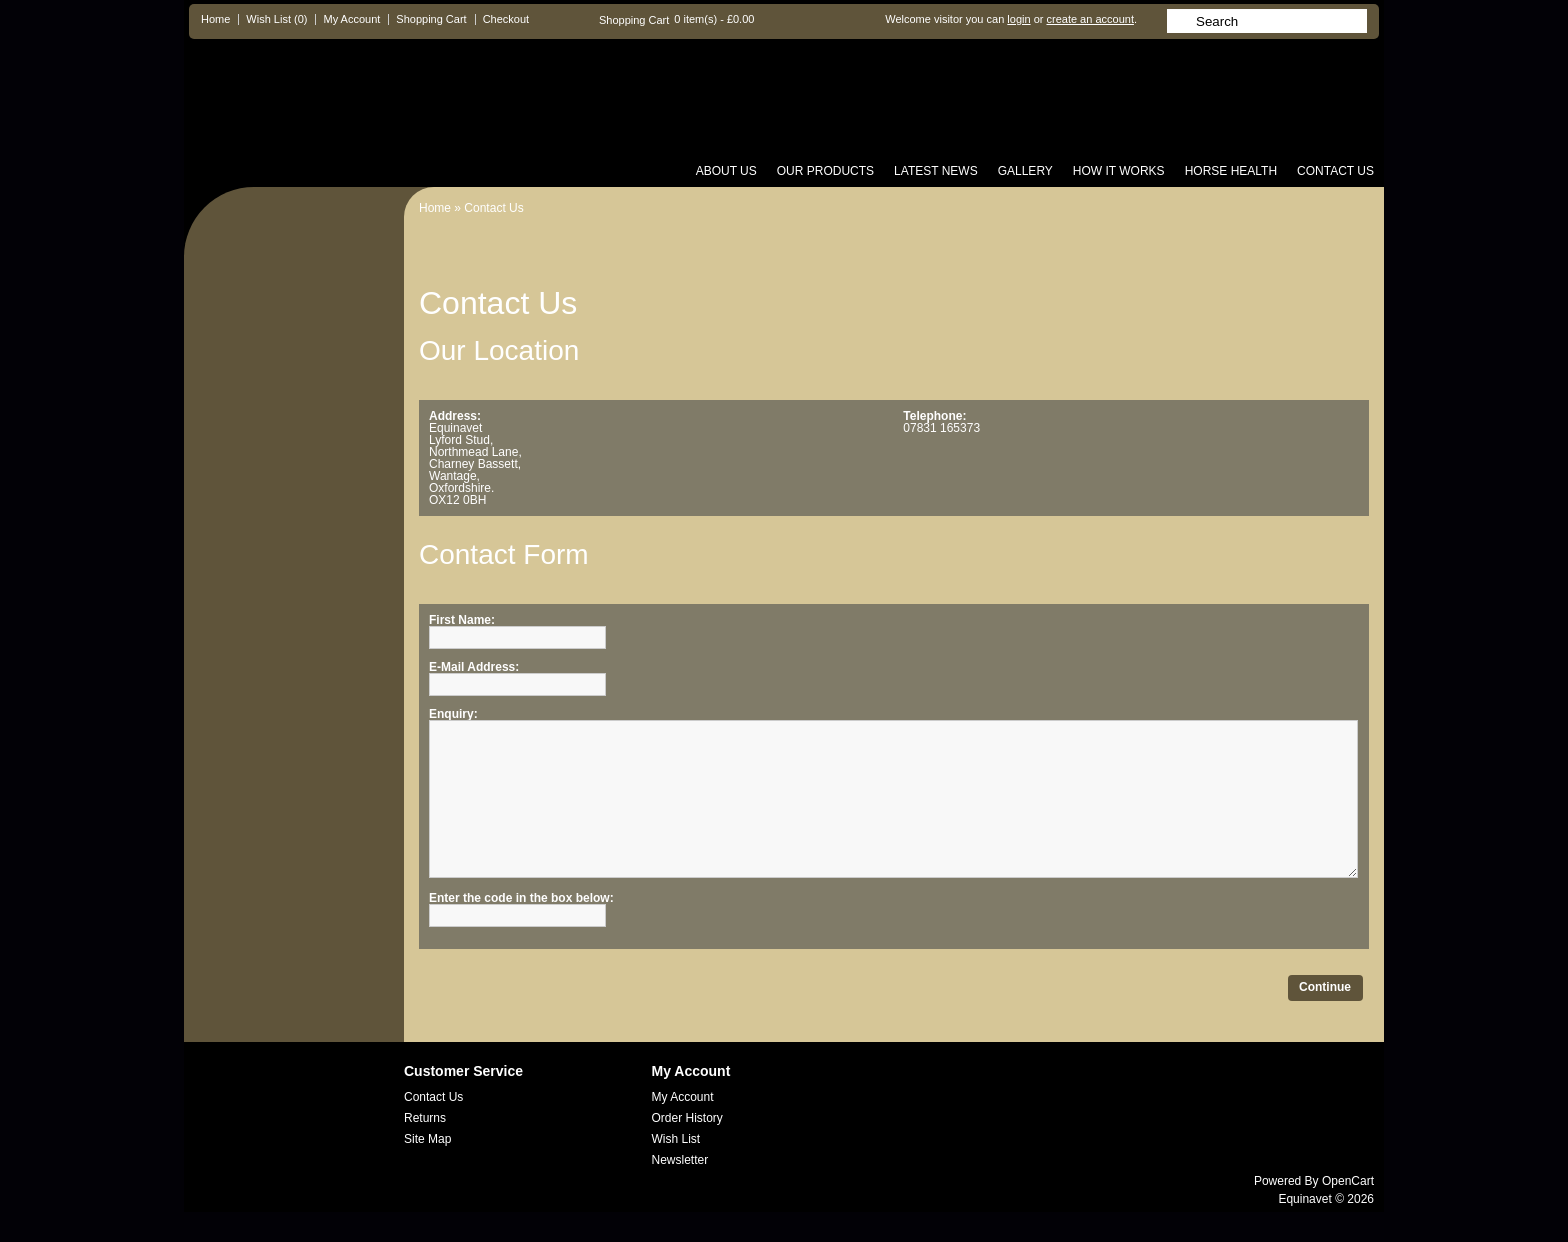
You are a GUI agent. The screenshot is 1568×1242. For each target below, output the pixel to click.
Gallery (1025, 171)
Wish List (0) (276, 19)
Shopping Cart (431, 19)
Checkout (506, 19)
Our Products (825, 171)
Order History (687, 1148)
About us (726, 171)
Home (215, 19)
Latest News (936, 171)
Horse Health (1231, 171)
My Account (351, 19)
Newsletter (680, 1190)
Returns (425, 1148)
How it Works (1119, 171)
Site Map (427, 1169)
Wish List (676, 1169)
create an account (1089, 19)
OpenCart (1348, 1211)
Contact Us (1335, 171)
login (1018, 19)
